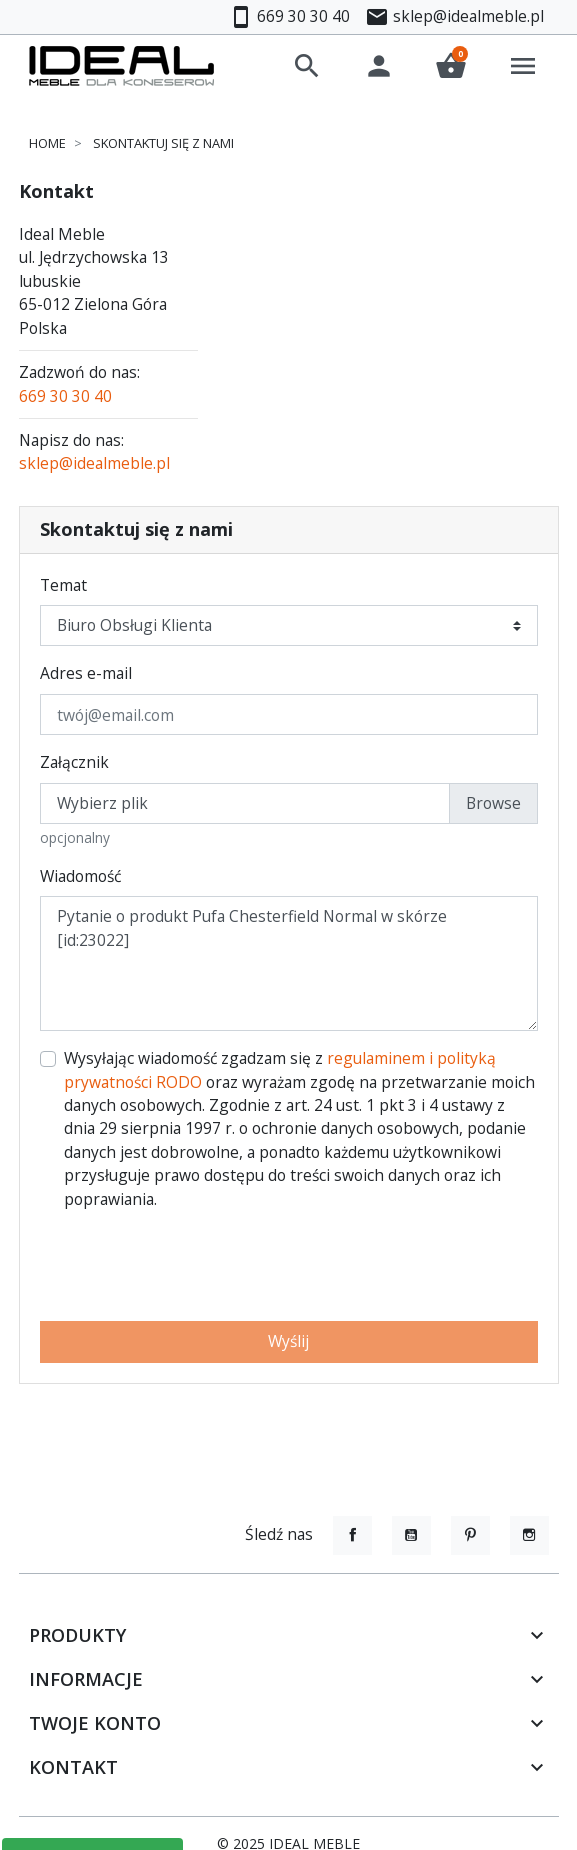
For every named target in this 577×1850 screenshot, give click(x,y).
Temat (63, 585)
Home (47, 143)
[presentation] (289, 1266)
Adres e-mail (86, 673)
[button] (307, 66)
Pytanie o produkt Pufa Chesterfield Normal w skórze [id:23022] (289, 963)
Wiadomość (80, 876)
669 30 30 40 (65, 396)
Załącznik (74, 762)
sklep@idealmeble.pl (94, 463)
